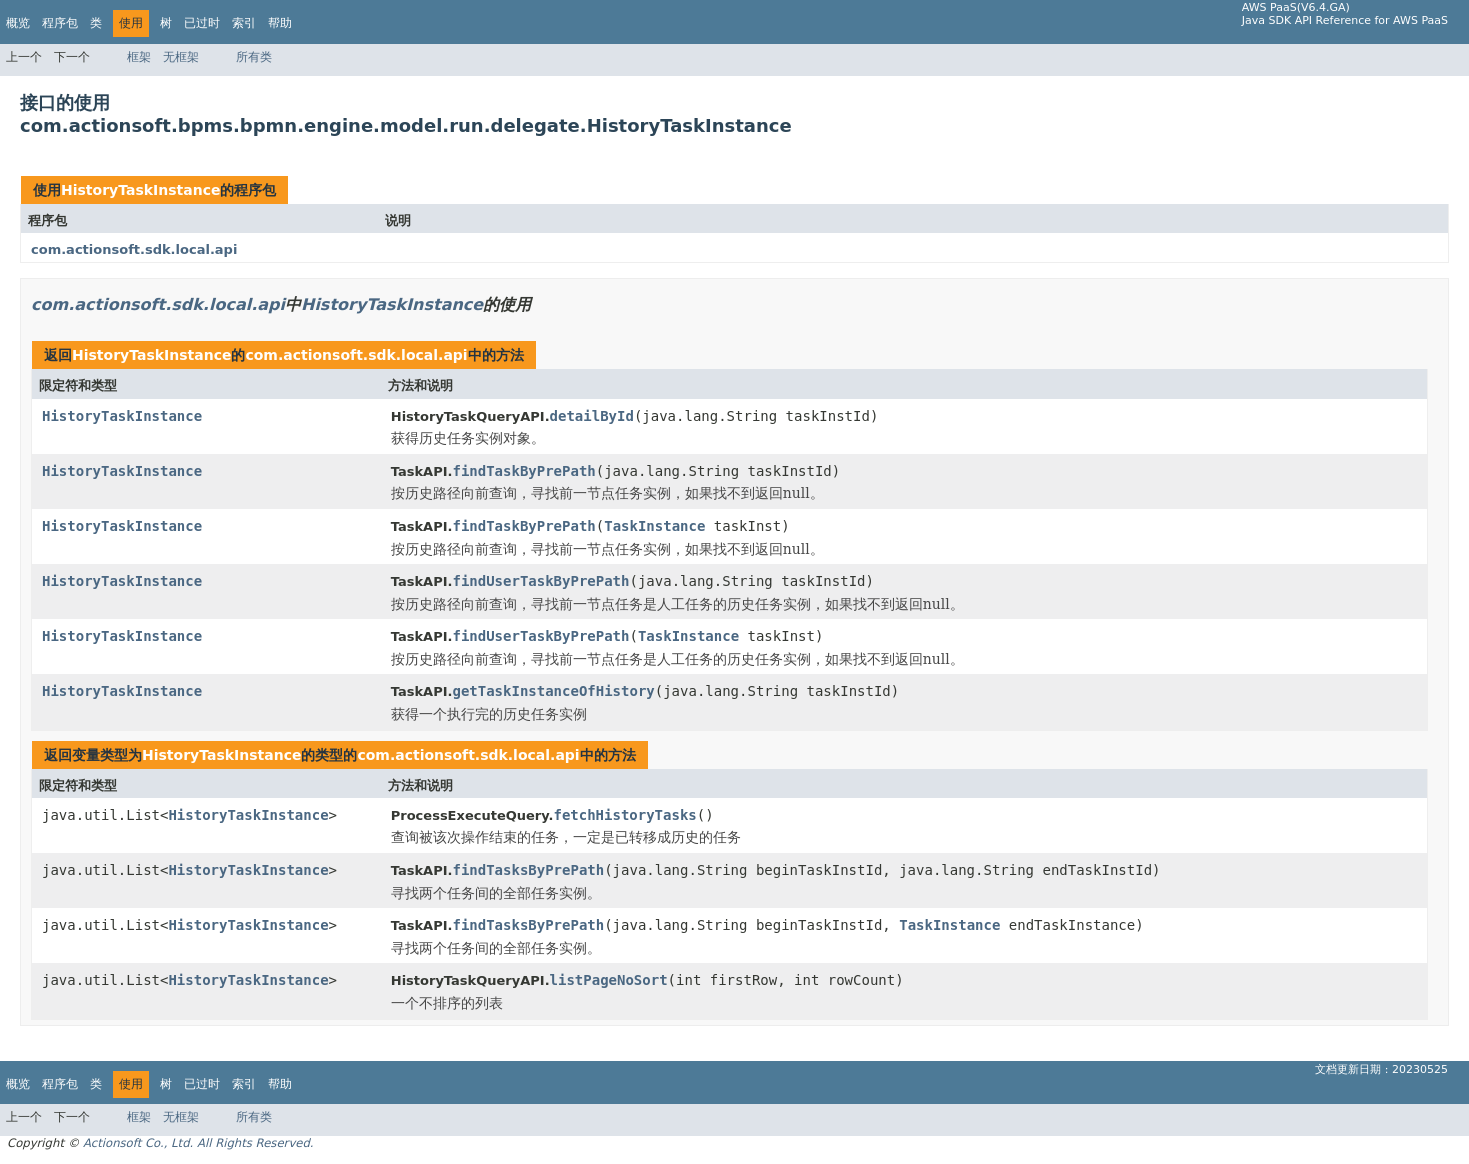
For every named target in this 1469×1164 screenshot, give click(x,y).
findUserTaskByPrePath (540, 581)
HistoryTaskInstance (140, 190)
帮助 (280, 23)
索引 (244, 23)
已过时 (202, 23)
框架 (139, 57)
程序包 (60, 23)
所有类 (254, 57)
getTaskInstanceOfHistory (553, 691)
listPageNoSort (609, 980)
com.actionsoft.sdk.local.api (134, 249)
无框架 (181, 57)
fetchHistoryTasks (624, 815)
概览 (18, 23)
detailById (592, 416)
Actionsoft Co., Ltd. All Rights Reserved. (198, 1143)
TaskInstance (654, 526)
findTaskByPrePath (523, 471)
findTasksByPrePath (528, 870)
